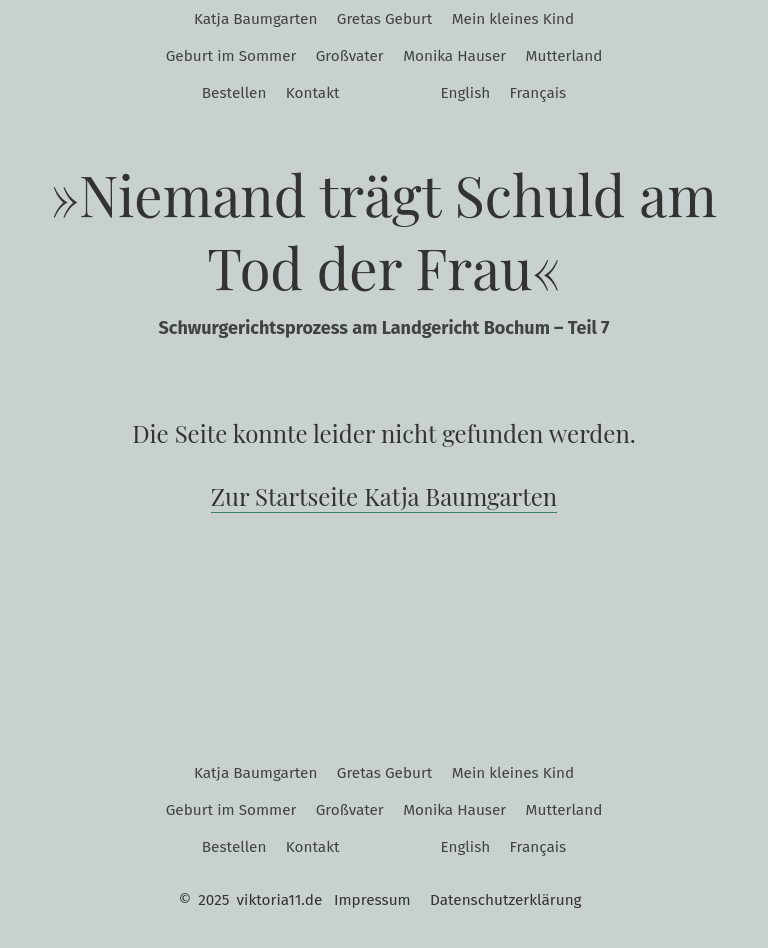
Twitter (410, 94)
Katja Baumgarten (256, 19)
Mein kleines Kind (513, 19)
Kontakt (313, 93)
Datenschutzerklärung (506, 900)
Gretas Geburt (385, 19)
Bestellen (234, 93)
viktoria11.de (280, 900)
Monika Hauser (454, 56)
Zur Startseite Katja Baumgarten (384, 496)
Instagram (369, 94)
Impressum (372, 900)
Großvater (350, 56)
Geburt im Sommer (231, 56)
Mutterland (564, 56)
